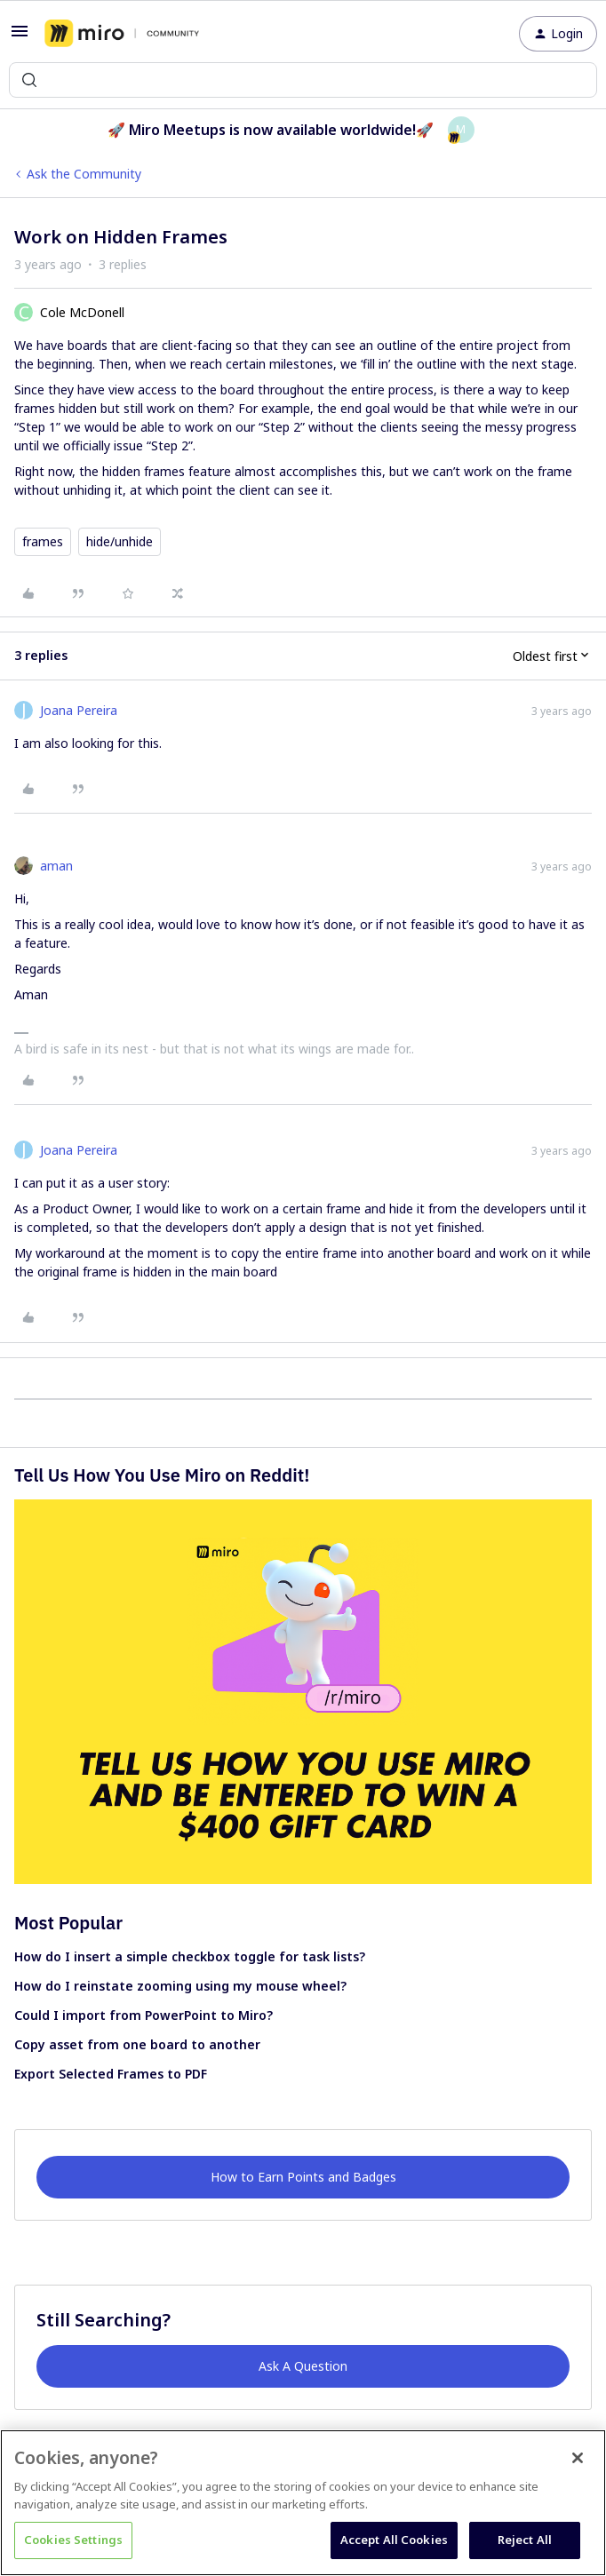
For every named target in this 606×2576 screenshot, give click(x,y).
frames (42, 541)
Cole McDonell (82, 312)
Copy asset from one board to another (137, 2044)
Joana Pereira (78, 710)
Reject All (525, 2540)
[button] (19, 36)
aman (56, 865)
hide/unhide (119, 541)
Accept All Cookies (394, 2540)
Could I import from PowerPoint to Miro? (143, 2015)
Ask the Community (84, 173)
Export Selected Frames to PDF (110, 2073)
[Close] (577, 2457)
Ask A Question (303, 2365)
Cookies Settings (73, 2540)
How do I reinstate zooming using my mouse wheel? (180, 1985)
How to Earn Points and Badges (303, 2176)
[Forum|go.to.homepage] (121, 34)
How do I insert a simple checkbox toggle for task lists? (189, 1956)
